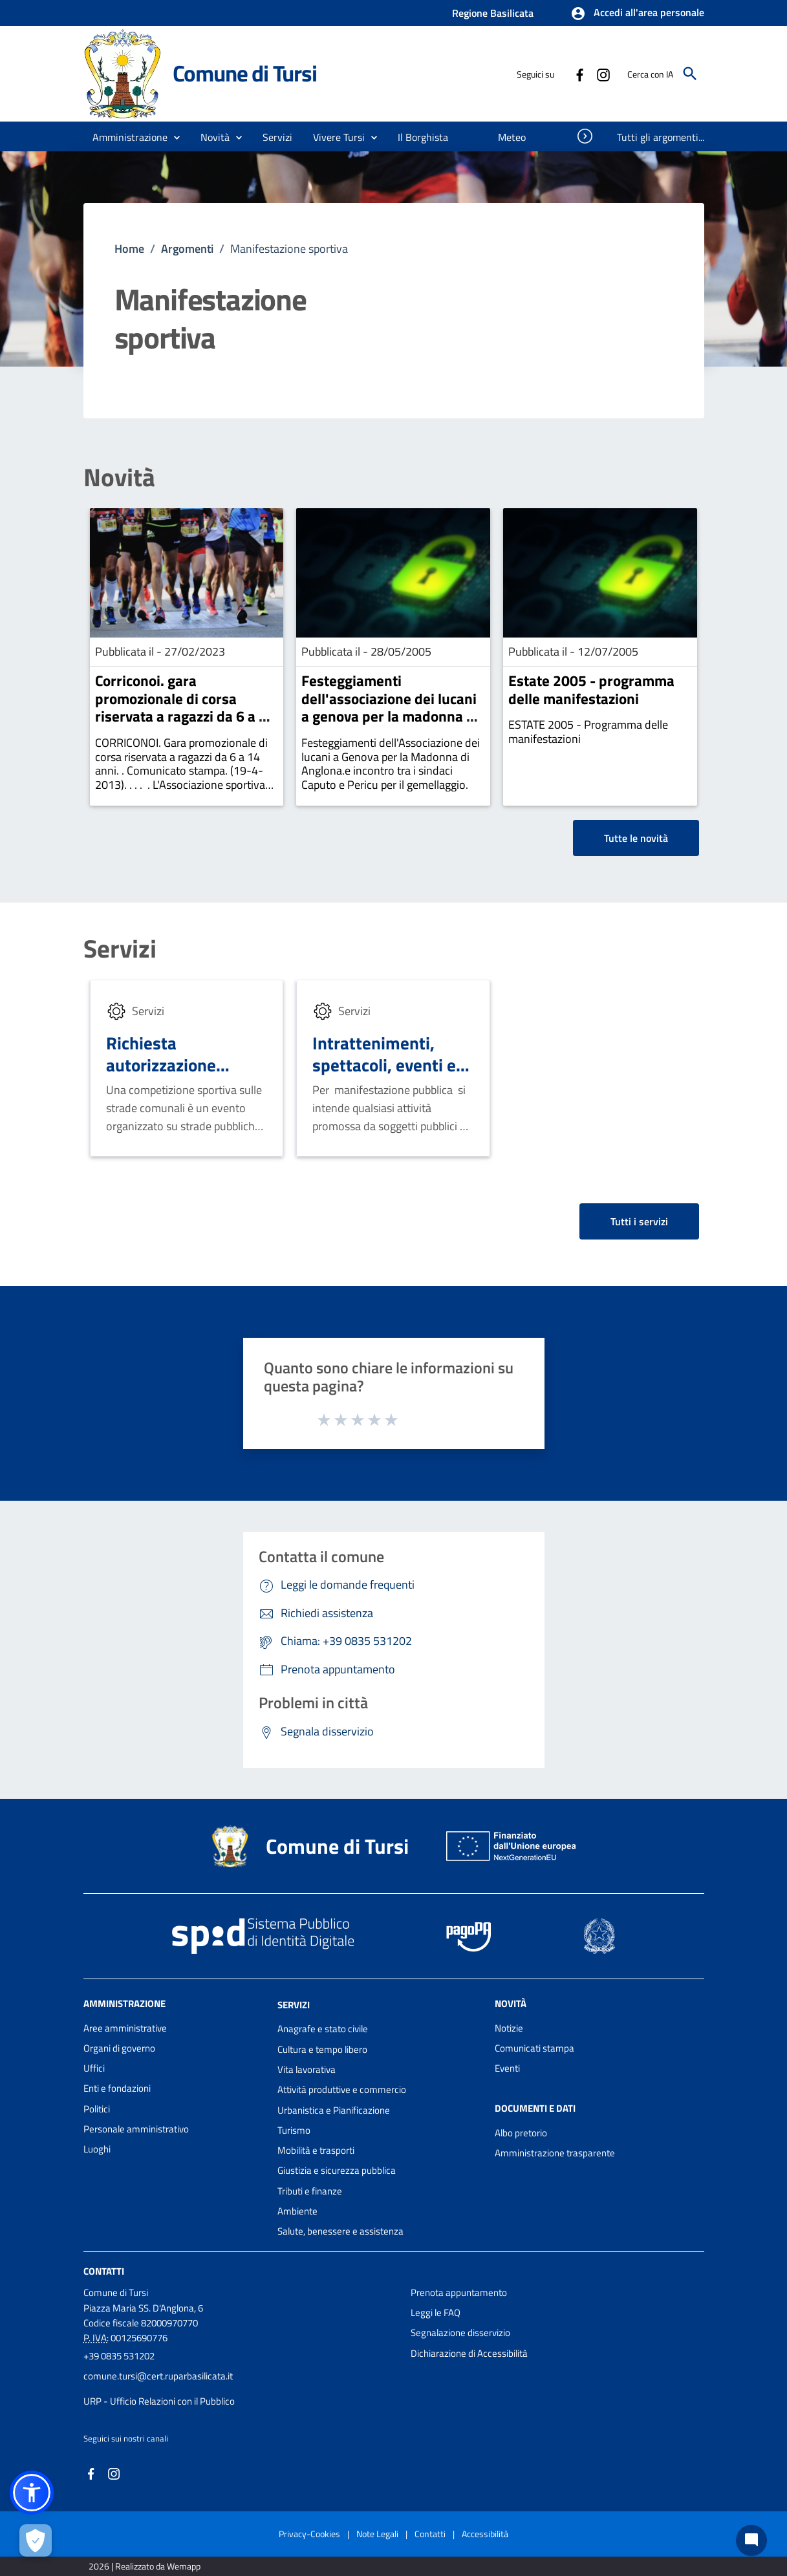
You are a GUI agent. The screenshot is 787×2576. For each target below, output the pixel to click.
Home (129, 248)
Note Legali (377, 2533)
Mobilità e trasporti (315, 2150)
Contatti (103, 2270)
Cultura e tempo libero (322, 2049)
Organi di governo (119, 2048)
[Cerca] (690, 73)
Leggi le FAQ (435, 2312)
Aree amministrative (125, 2028)
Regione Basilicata (493, 13)
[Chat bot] (751, 2540)
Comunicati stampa (534, 2048)
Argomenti (187, 248)
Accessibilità (485, 2533)
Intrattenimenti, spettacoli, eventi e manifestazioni (384, 1064)
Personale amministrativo (136, 2128)
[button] (637, 13)
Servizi (119, 949)
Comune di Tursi (245, 73)
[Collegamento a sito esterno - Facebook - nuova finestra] (579, 73)
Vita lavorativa (306, 2069)
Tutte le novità (636, 838)
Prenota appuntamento (459, 2292)
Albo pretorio (521, 2132)
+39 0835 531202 (119, 2355)
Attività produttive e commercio (341, 2089)
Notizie (509, 2028)
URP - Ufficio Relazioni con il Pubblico (159, 2401)
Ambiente (297, 2211)
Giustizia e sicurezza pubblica (336, 2170)
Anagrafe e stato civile (322, 2028)
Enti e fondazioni (117, 2088)
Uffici (94, 2068)
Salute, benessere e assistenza (340, 2231)
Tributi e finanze (309, 2191)
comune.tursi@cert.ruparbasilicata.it (158, 2375)
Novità (119, 477)
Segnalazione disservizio (460, 2332)
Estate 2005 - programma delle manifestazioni (591, 689)
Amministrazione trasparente (555, 2152)
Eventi (507, 2068)
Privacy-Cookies (309, 2533)
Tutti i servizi (639, 1221)
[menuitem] (423, 137)
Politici (96, 2108)
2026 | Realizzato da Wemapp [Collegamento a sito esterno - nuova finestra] (144, 2566)
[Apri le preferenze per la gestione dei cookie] (35, 2540)
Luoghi (97, 2148)
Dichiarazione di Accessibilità (469, 2353)
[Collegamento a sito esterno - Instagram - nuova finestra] (602, 73)
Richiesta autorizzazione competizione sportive (161, 1075)
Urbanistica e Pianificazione (333, 2110)
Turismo (293, 2130)
